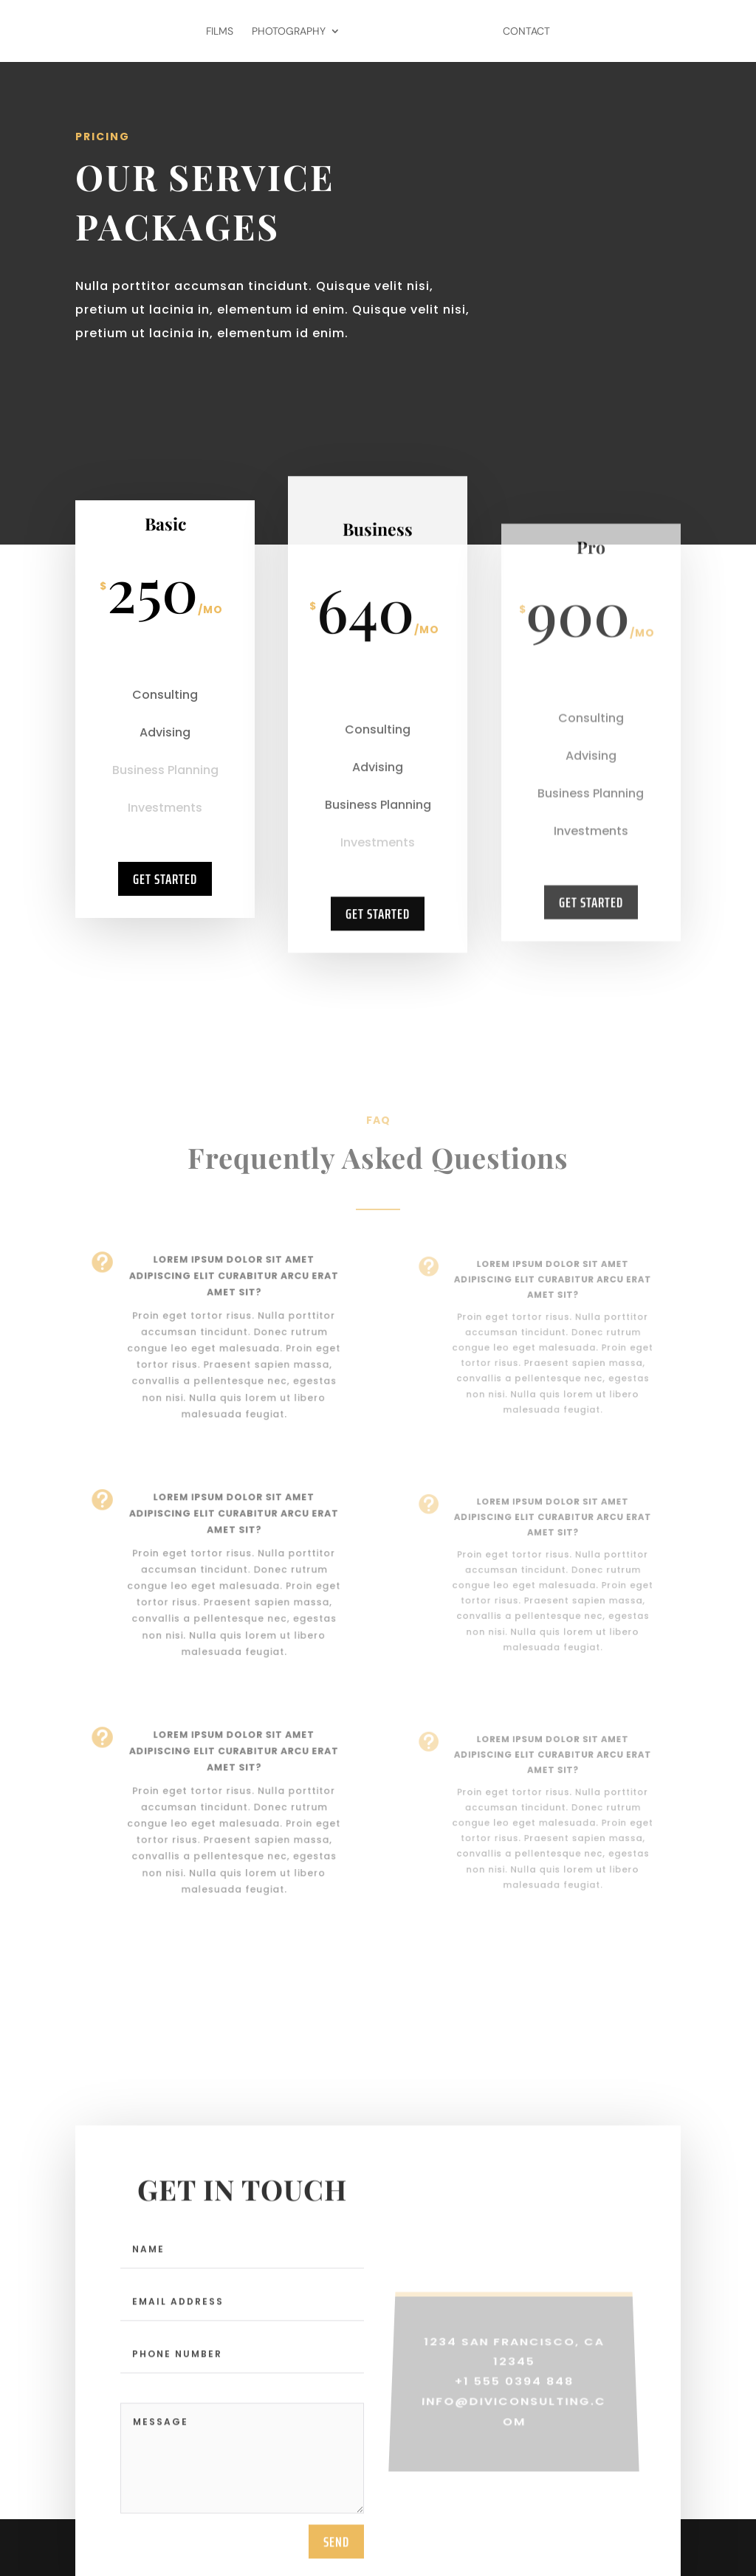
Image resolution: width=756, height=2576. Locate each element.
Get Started (165, 896)
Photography (289, 32)
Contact (526, 32)
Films (219, 32)
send (336, 2553)
